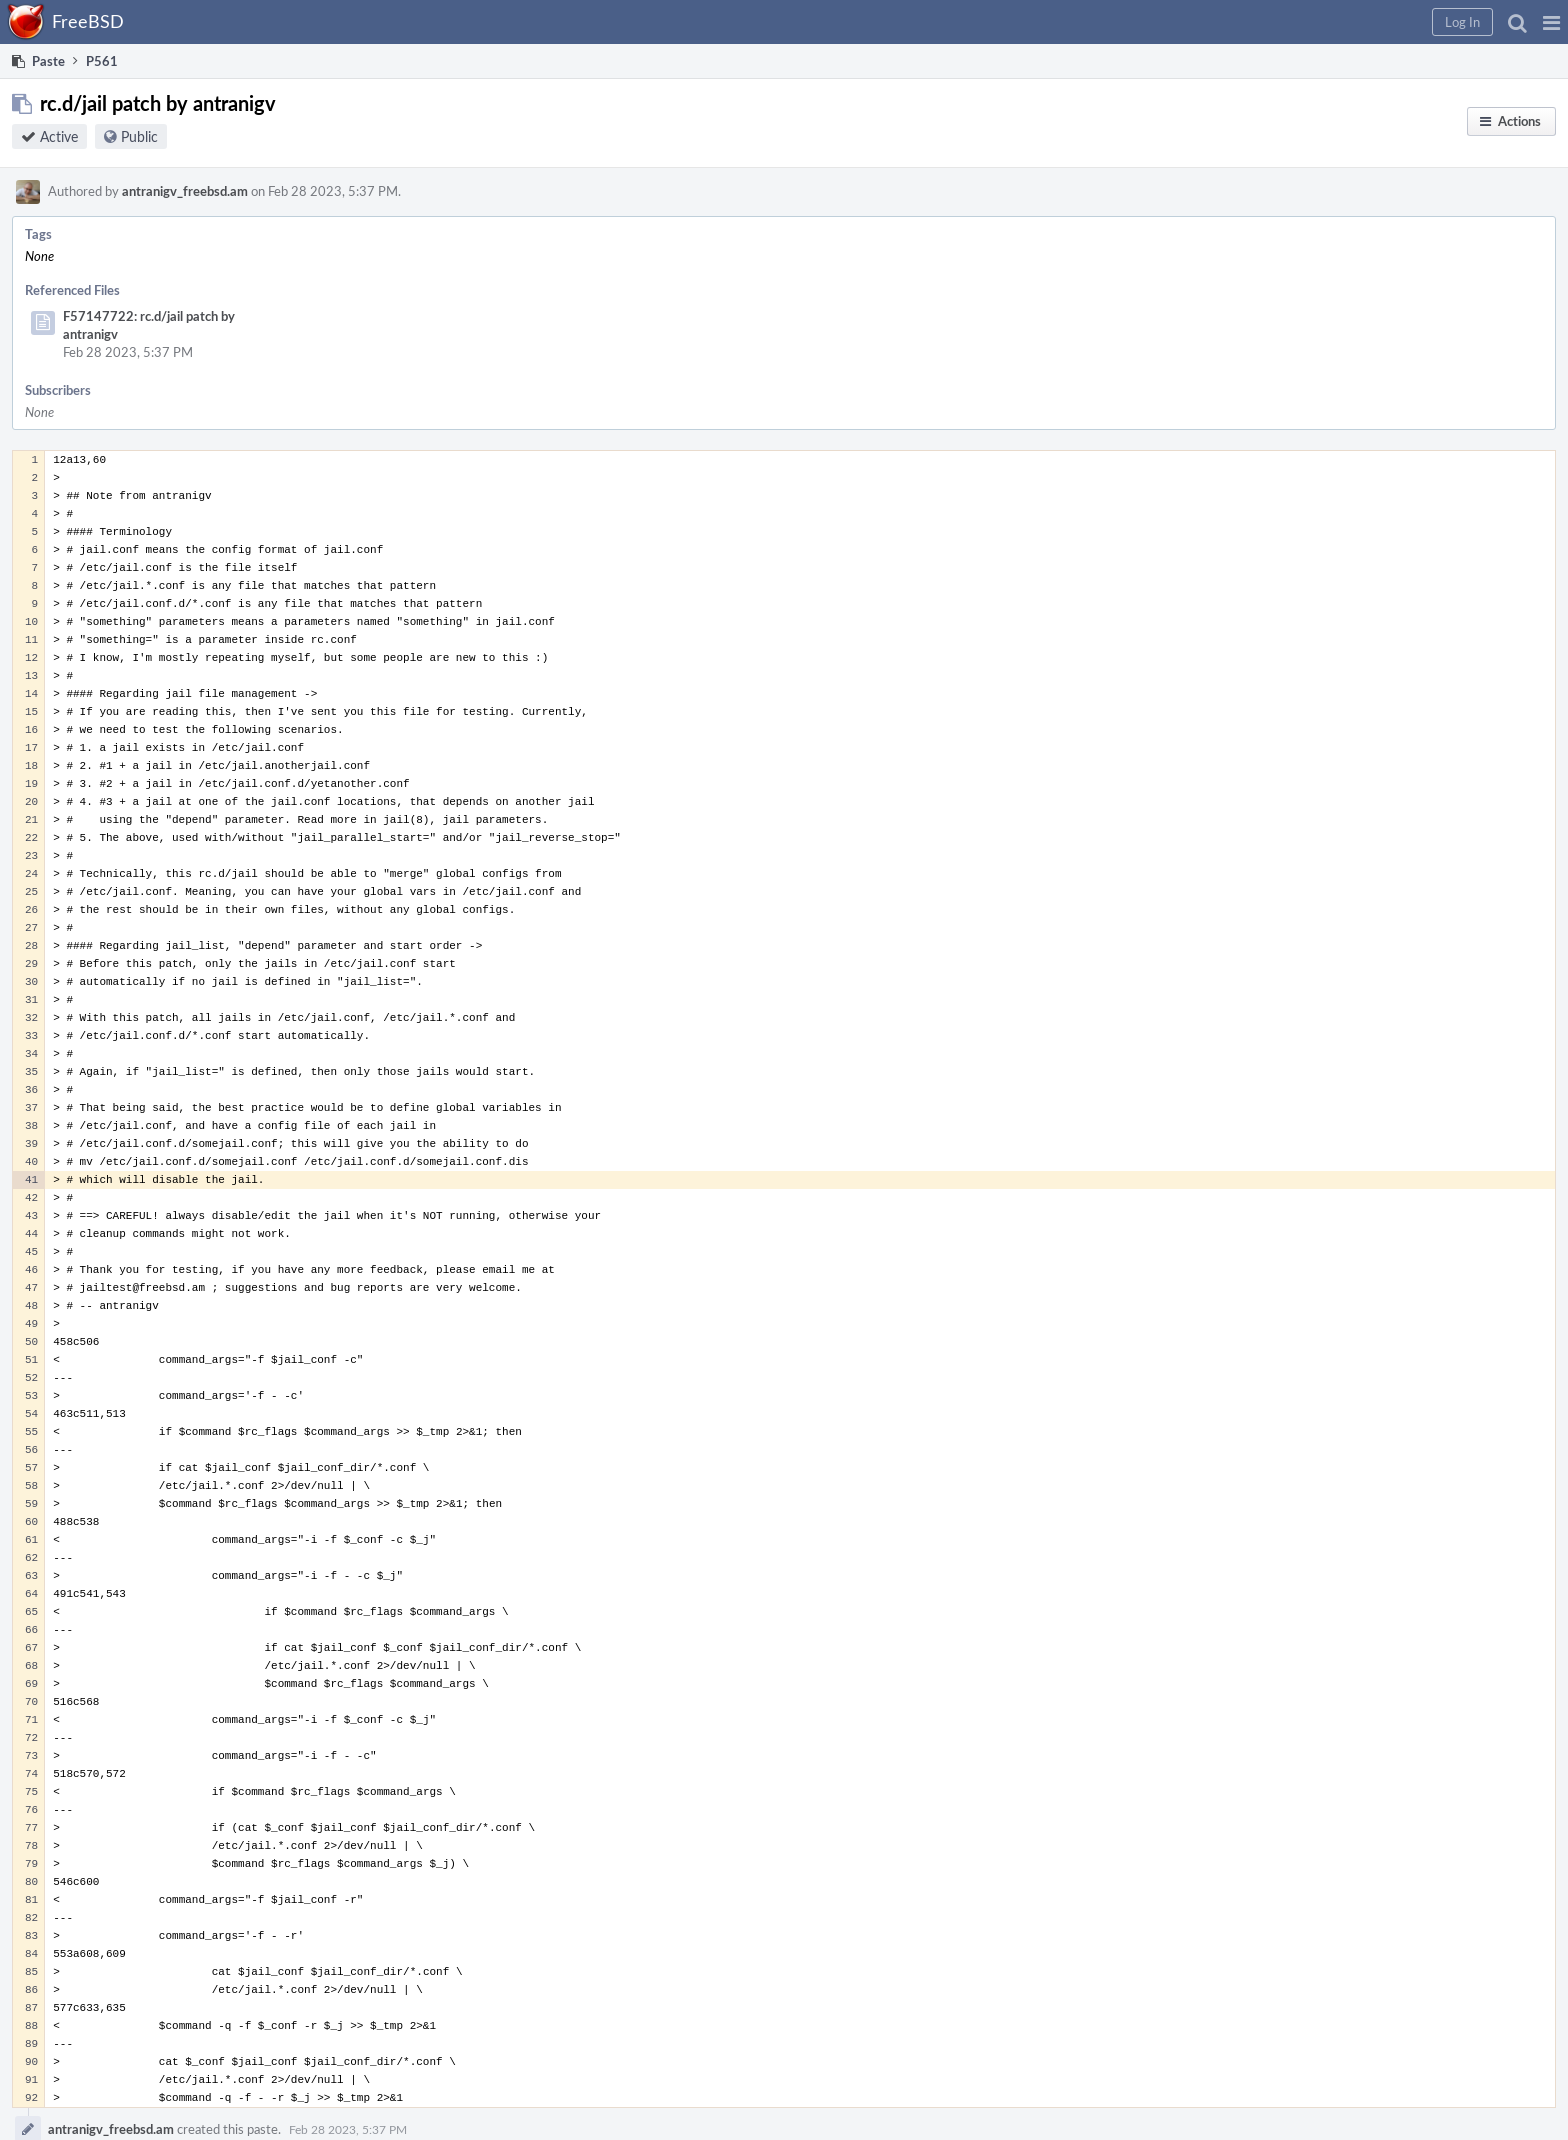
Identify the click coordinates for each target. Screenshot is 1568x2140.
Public (139, 136)
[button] (1551, 22)
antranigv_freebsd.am (185, 191)
